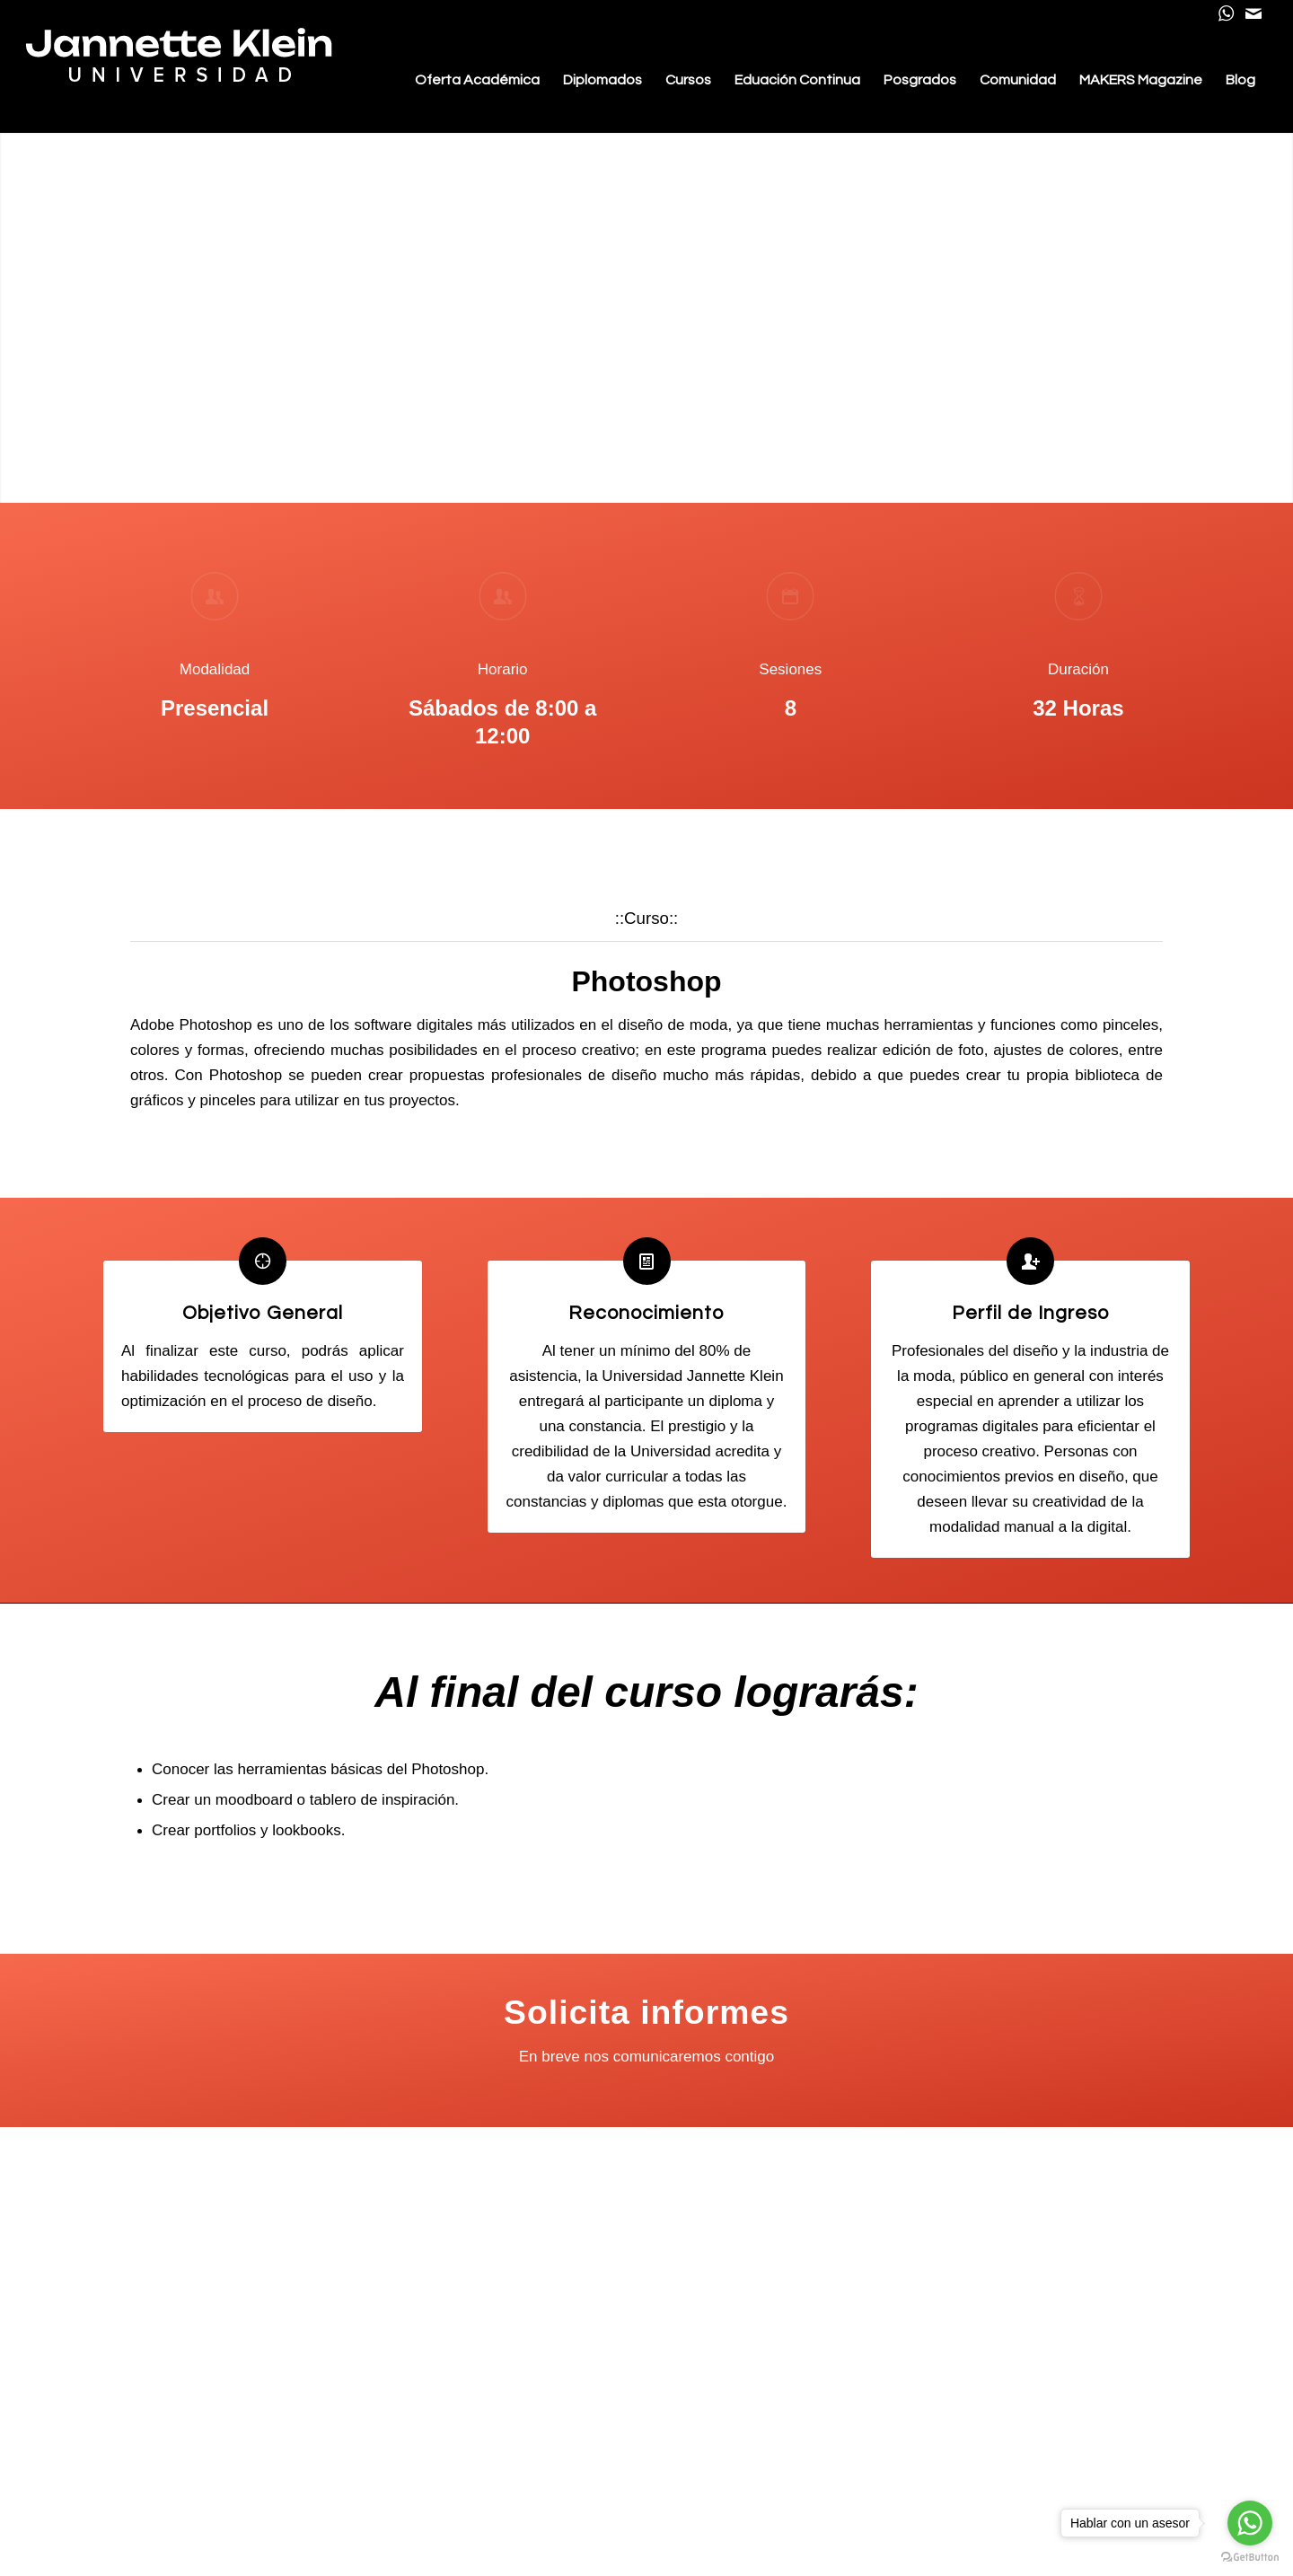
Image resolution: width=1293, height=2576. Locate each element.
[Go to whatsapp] (1249, 2523)
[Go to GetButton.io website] (1250, 2557)
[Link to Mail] (1253, 13)
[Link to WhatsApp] (1226, 13)
